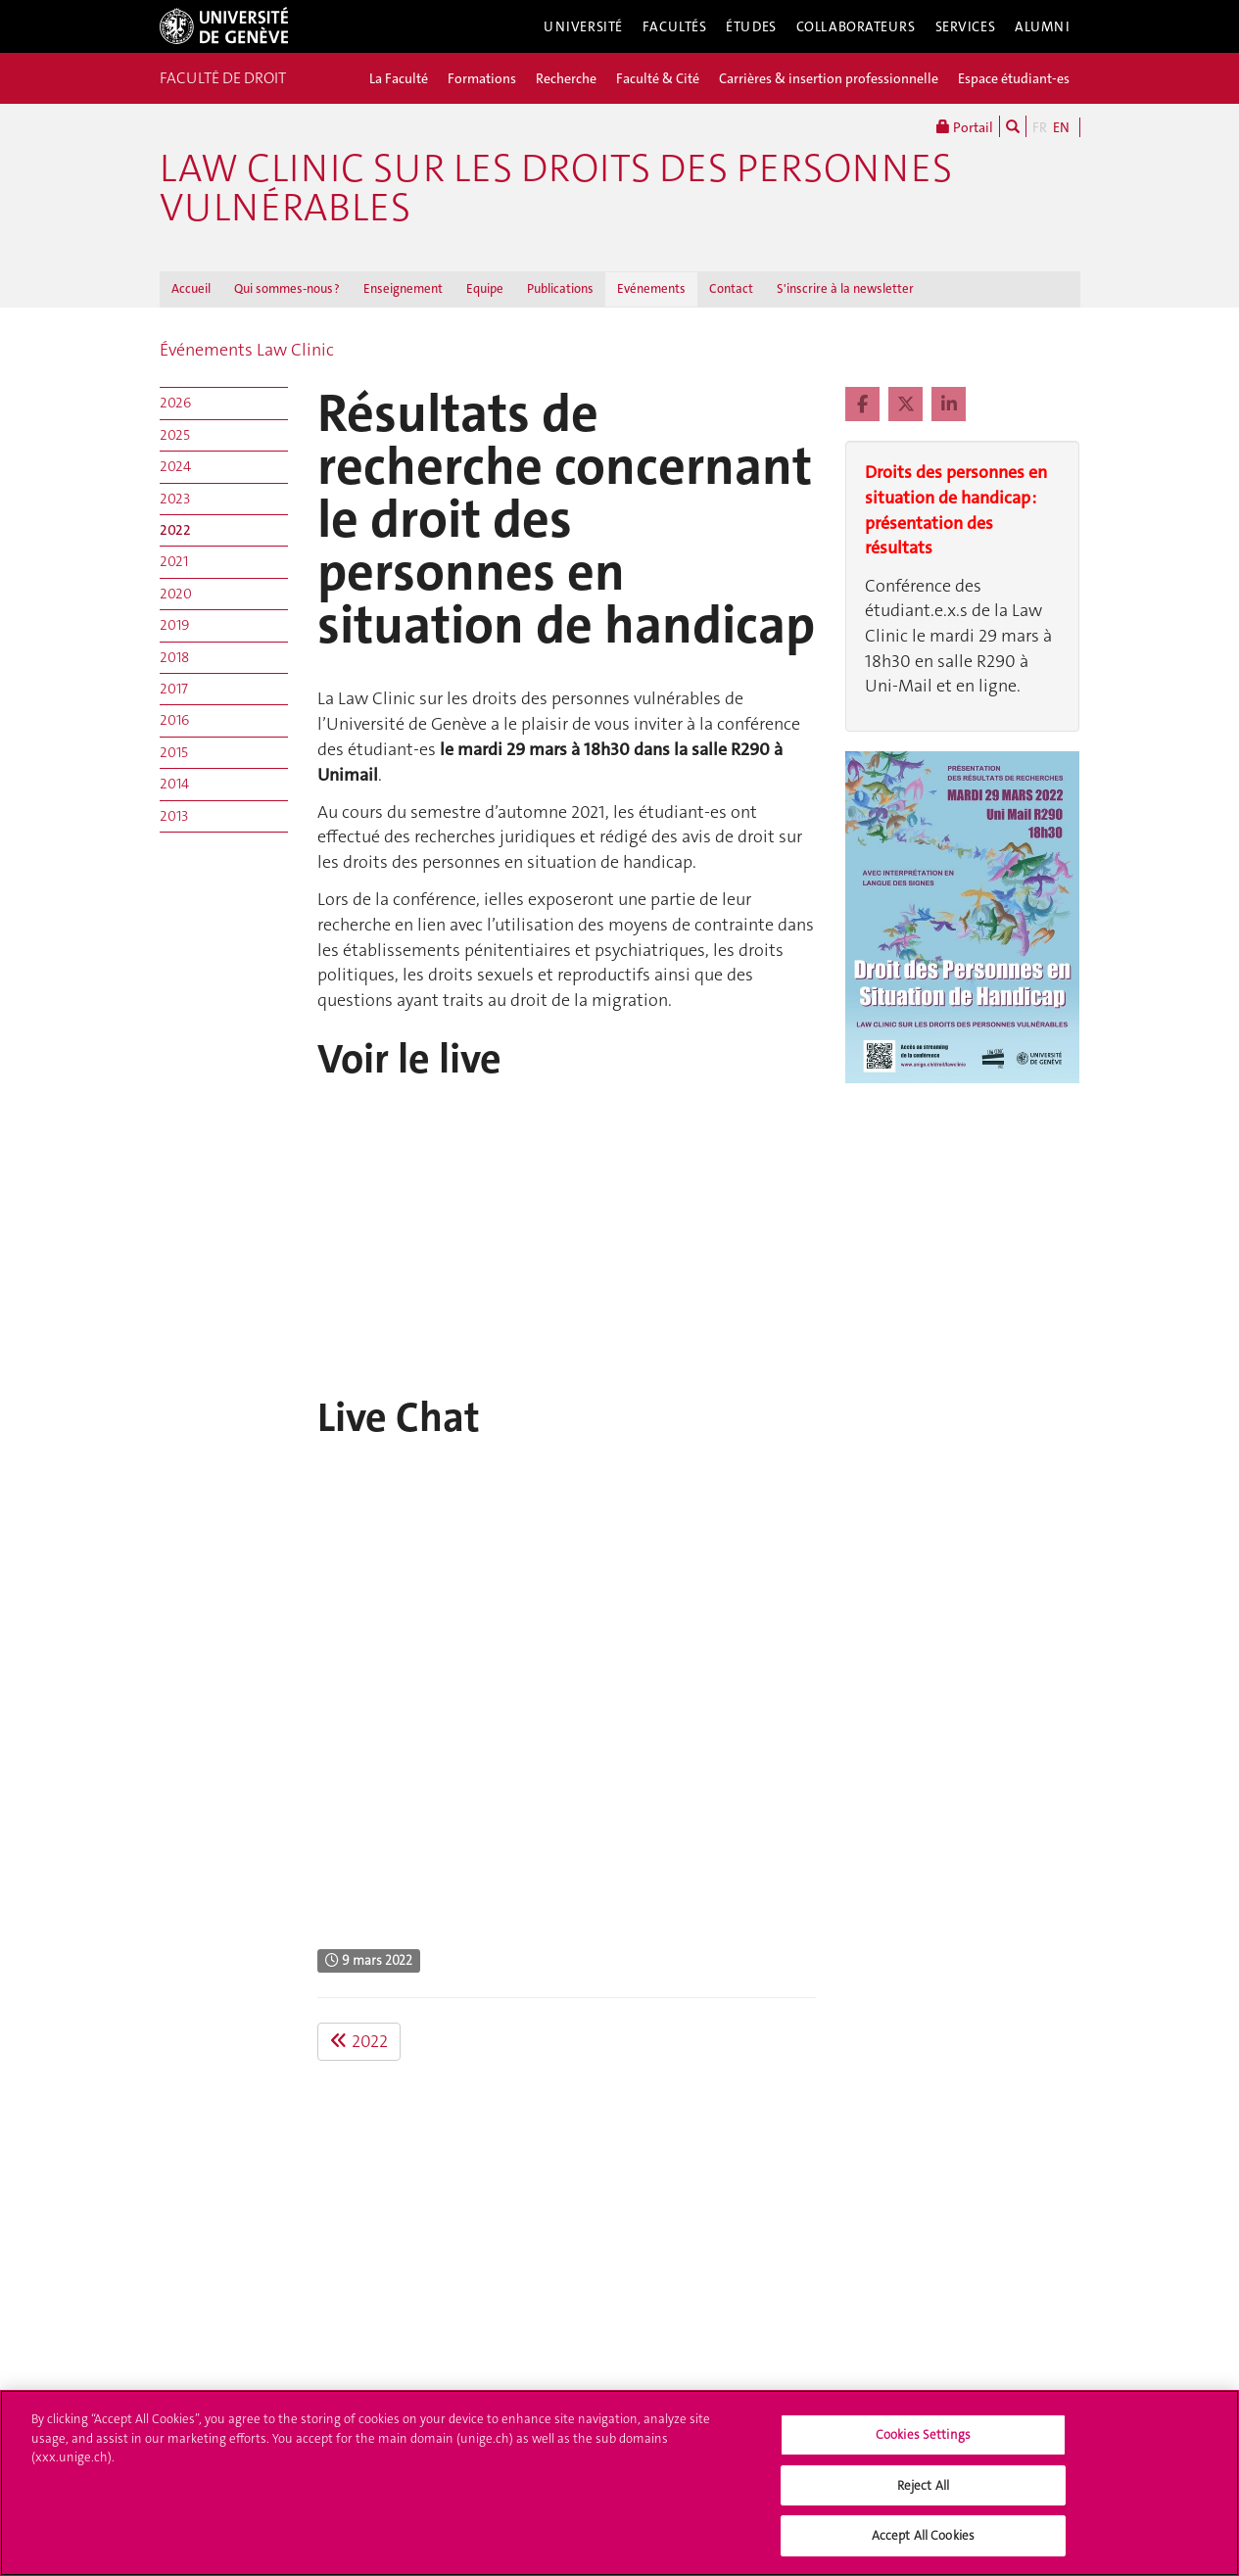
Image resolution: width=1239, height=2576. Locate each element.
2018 (174, 657)
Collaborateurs (856, 26)
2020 (176, 593)
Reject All (923, 2485)
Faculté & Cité (657, 78)
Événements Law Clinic (247, 349)
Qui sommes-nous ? (287, 288)
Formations (482, 78)
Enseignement (403, 288)
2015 (174, 752)
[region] (619, 2483)
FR (1039, 127)
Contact (731, 288)
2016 (174, 720)
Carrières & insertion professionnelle (828, 78)
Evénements (651, 288)
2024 (175, 466)
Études (751, 26)
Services (965, 26)
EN (1061, 127)
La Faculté (398, 78)
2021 (174, 561)
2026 (175, 402)
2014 (174, 783)
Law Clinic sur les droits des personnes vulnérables (556, 188)
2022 (175, 530)
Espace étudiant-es (1014, 78)
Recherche (566, 78)
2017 (174, 688)
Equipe (484, 288)
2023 (175, 498)
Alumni (1042, 26)
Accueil (191, 288)
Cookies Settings (923, 2434)
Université (583, 26)
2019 (174, 625)
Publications (560, 288)
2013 (174, 816)
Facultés (675, 26)
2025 (175, 435)
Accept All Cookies (923, 2535)
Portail (964, 126)
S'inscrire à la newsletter (845, 288)
